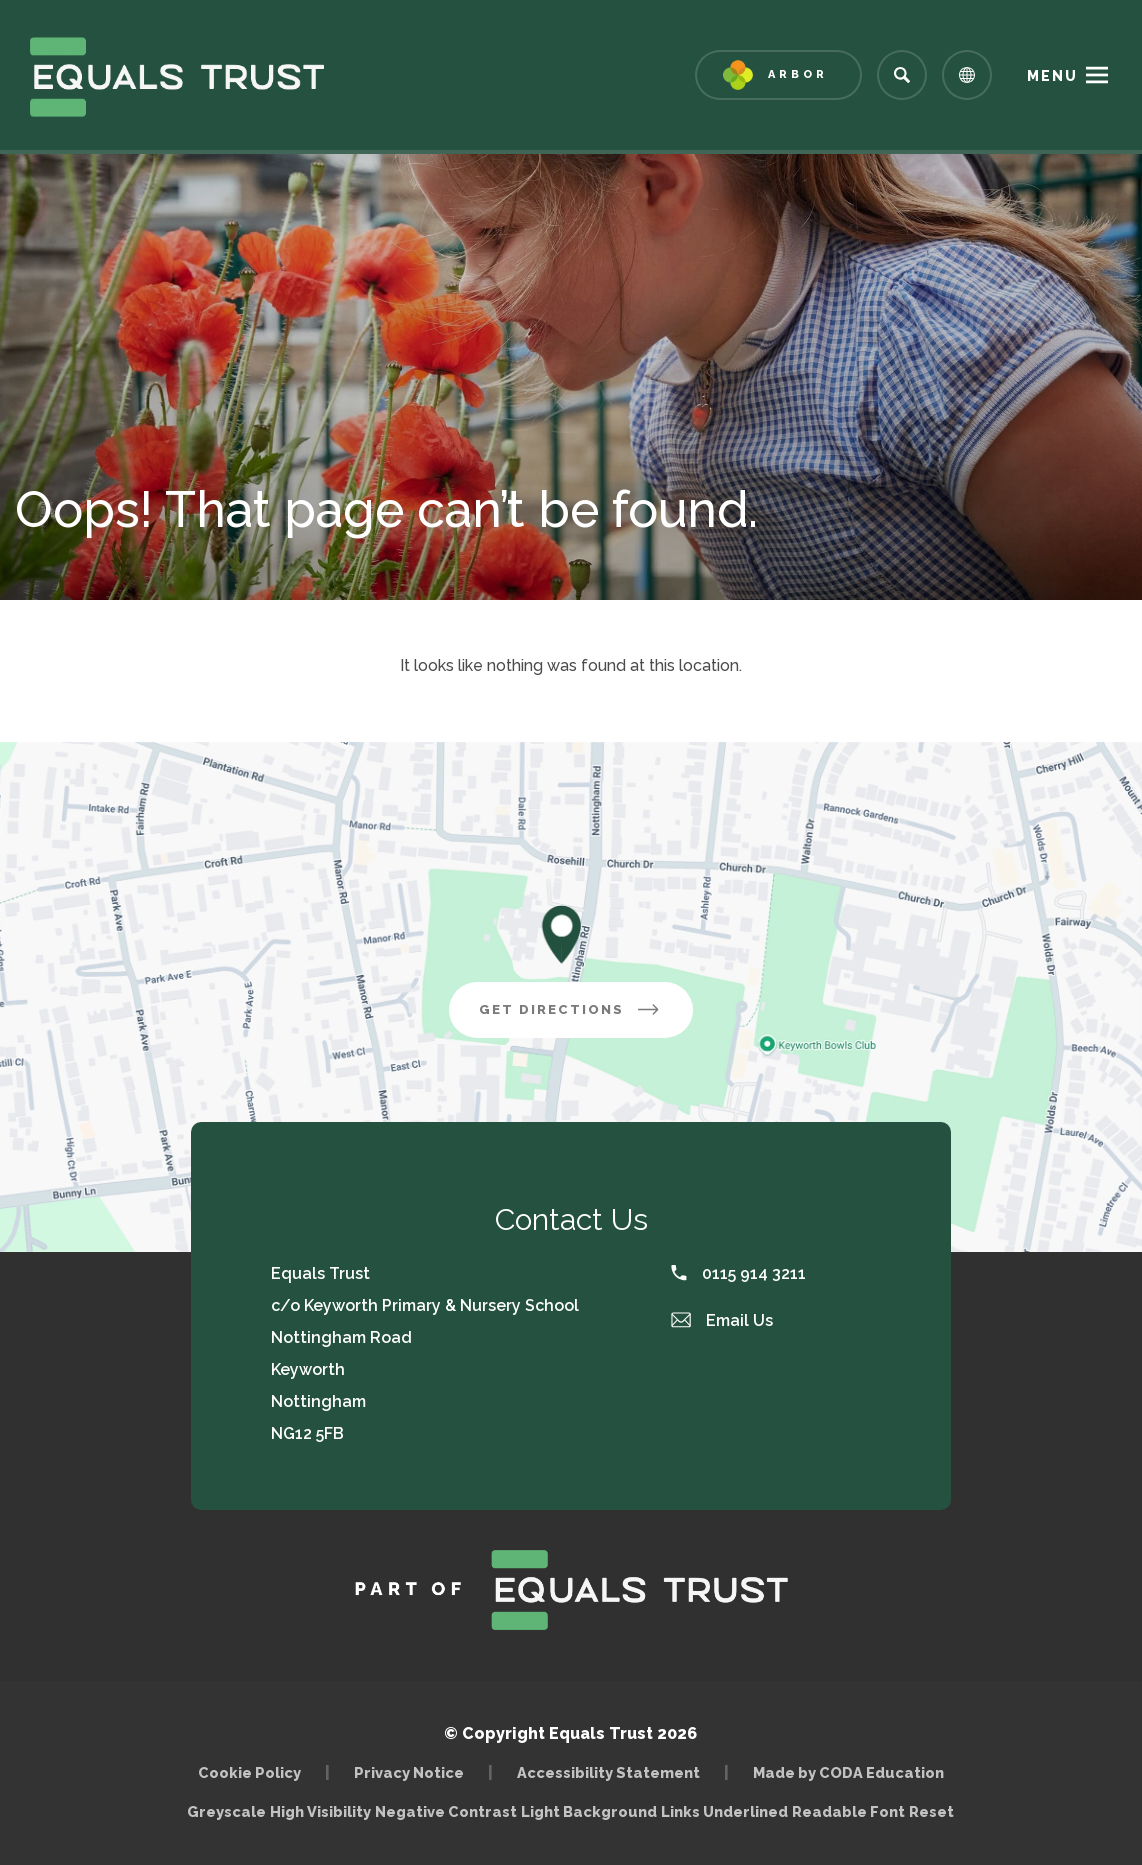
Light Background (589, 1811)
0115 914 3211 (738, 1273)
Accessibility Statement (608, 1772)
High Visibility (320, 1811)
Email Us (722, 1320)
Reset (931, 1811)
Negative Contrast (446, 1811)
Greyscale (226, 1811)
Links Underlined (724, 1811)
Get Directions (571, 1009)
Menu (1052, 76)
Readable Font (848, 1811)
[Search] (902, 75)
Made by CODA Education (848, 1772)
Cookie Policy (249, 1772)
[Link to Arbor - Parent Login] (778, 75)
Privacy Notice (409, 1772)
